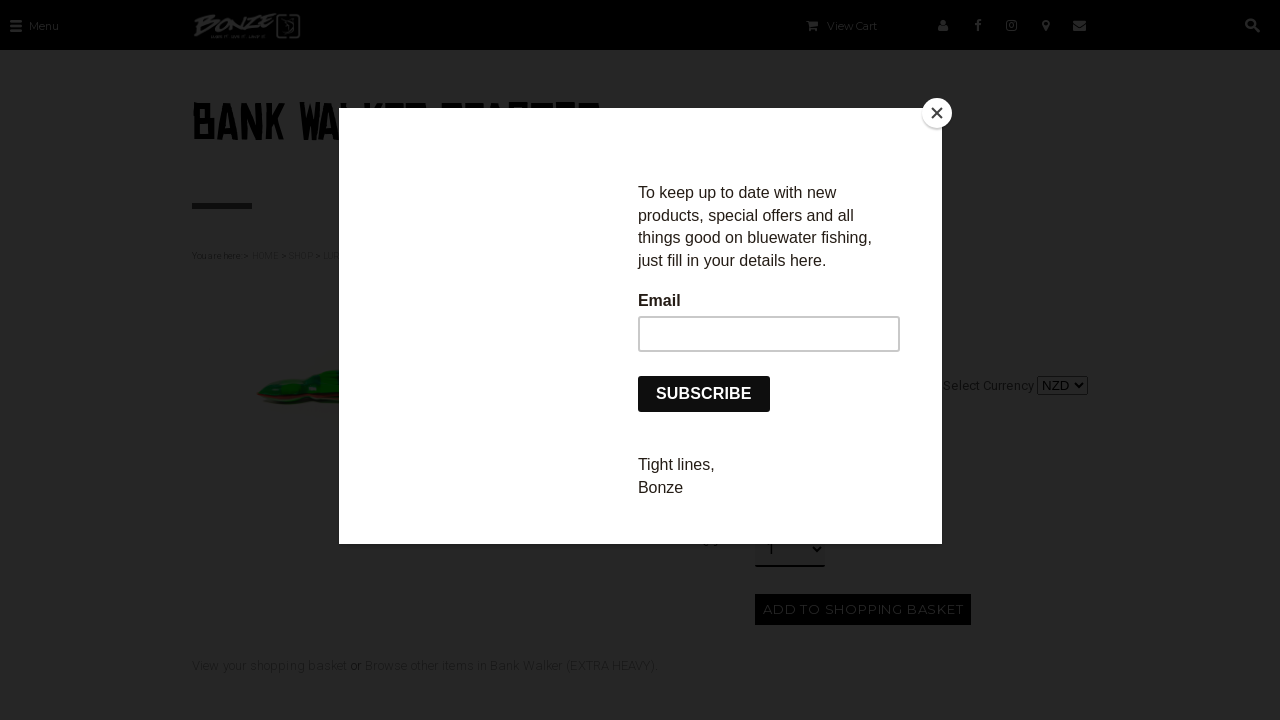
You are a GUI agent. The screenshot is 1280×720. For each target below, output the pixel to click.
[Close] (937, 113)
